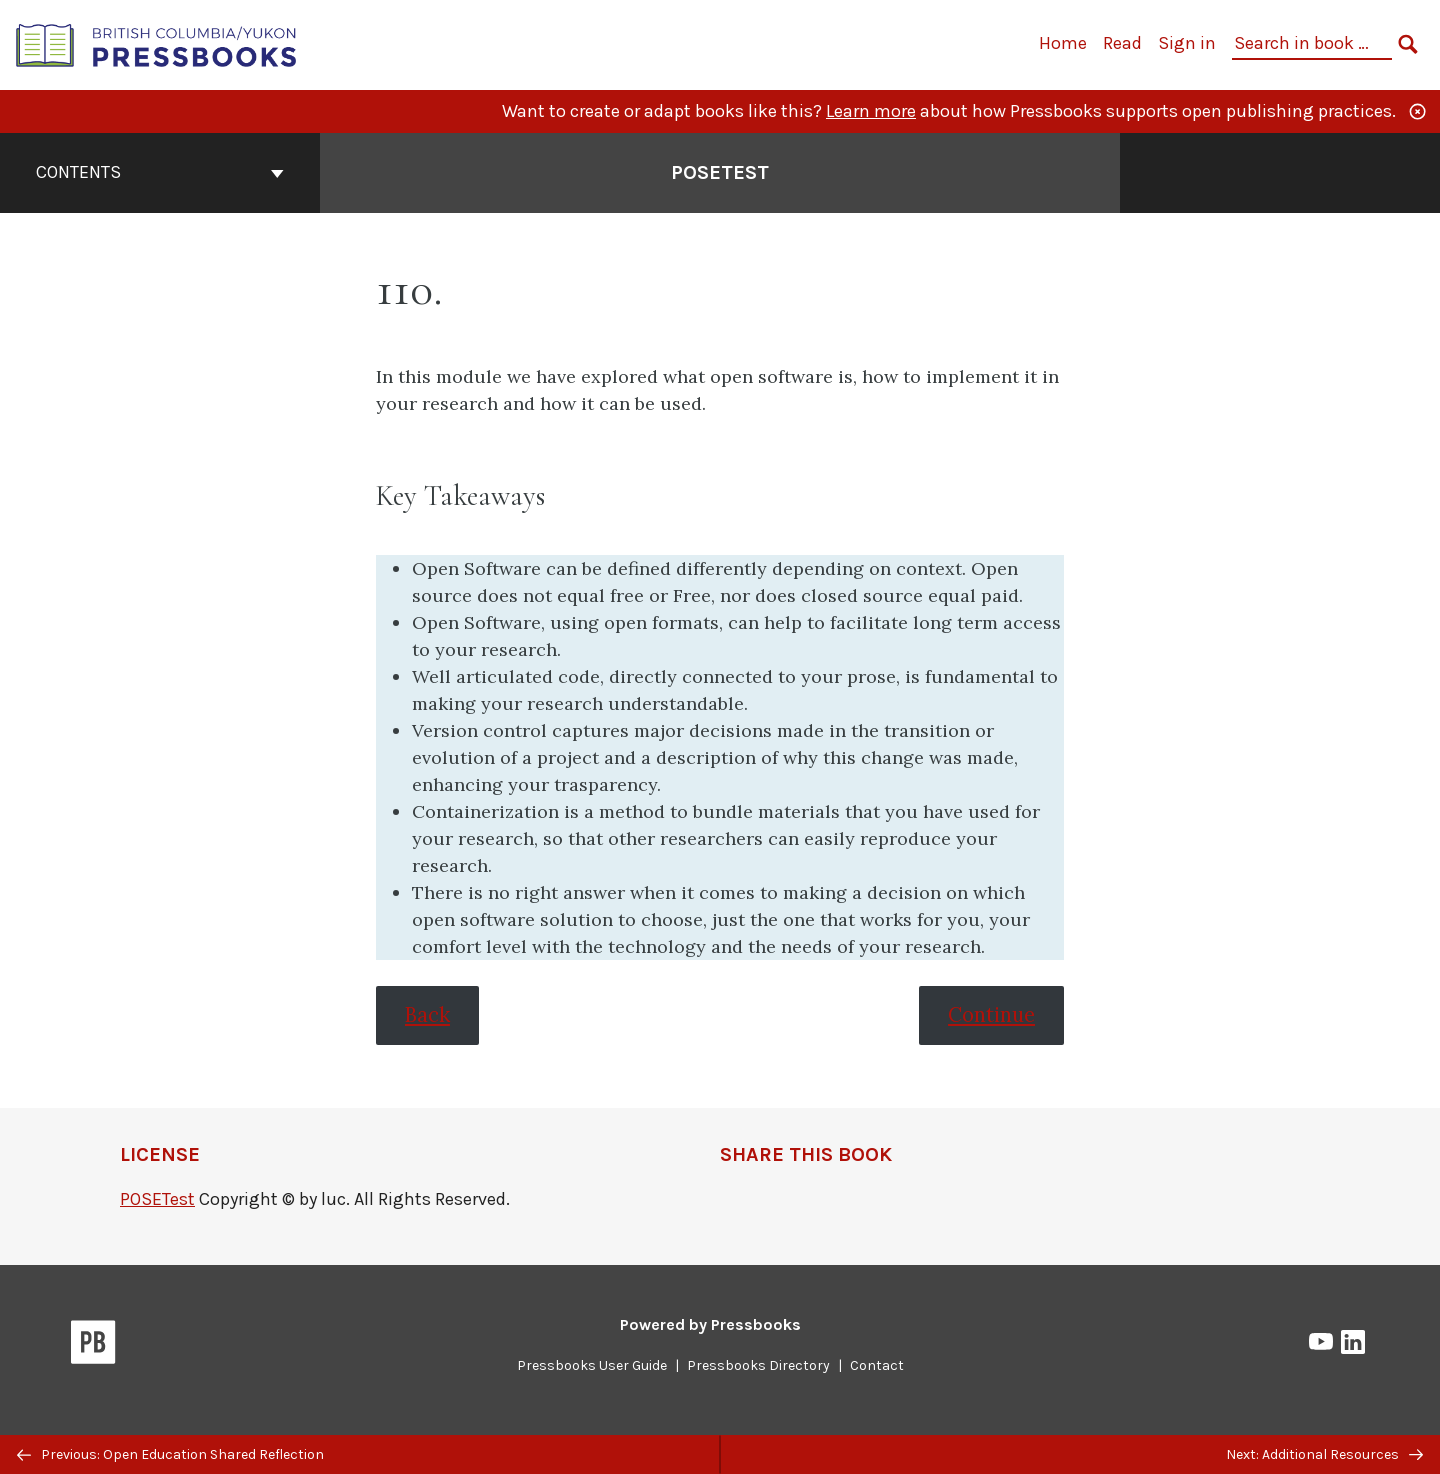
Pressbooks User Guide (592, 1365)
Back (427, 1015)
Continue (991, 1015)
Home (1063, 43)
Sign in (1187, 43)
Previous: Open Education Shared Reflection (170, 1454)
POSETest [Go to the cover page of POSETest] (720, 172)
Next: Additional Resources (1324, 1454)
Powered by (710, 1324)
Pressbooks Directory (758, 1365)
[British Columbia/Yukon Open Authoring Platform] (157, 43)
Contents (160, 172)
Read (1122, 43)
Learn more (871, 111)
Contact (877, 1365)
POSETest (157, 1199)
